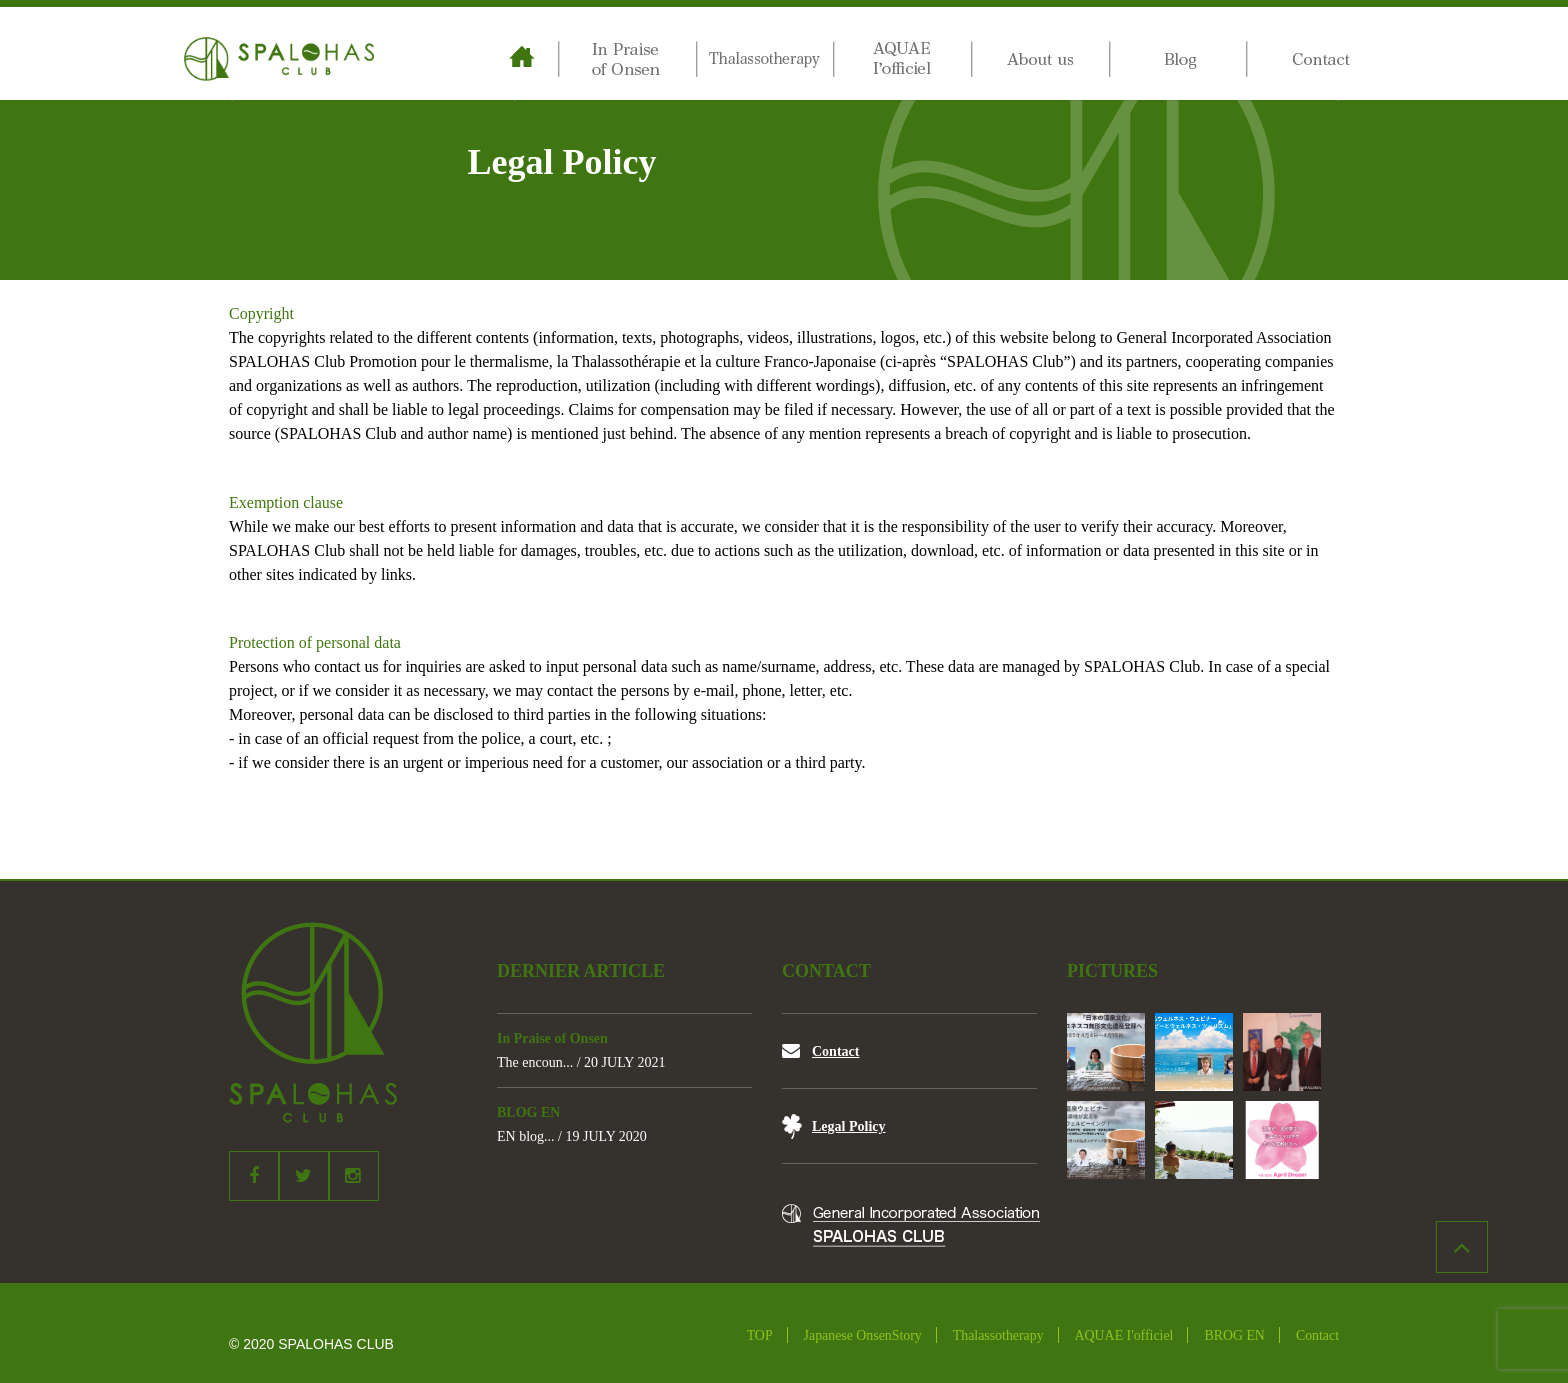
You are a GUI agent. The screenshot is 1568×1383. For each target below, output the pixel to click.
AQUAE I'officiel (1124, 1335)
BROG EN (1234, 1335)
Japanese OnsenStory (863, 1335)
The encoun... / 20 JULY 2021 (581, 1062)
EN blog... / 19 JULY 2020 (572, 1136)
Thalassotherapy (998, 1335)
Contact (835, 1051)
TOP (760, 1335)
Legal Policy (849, 1126)
